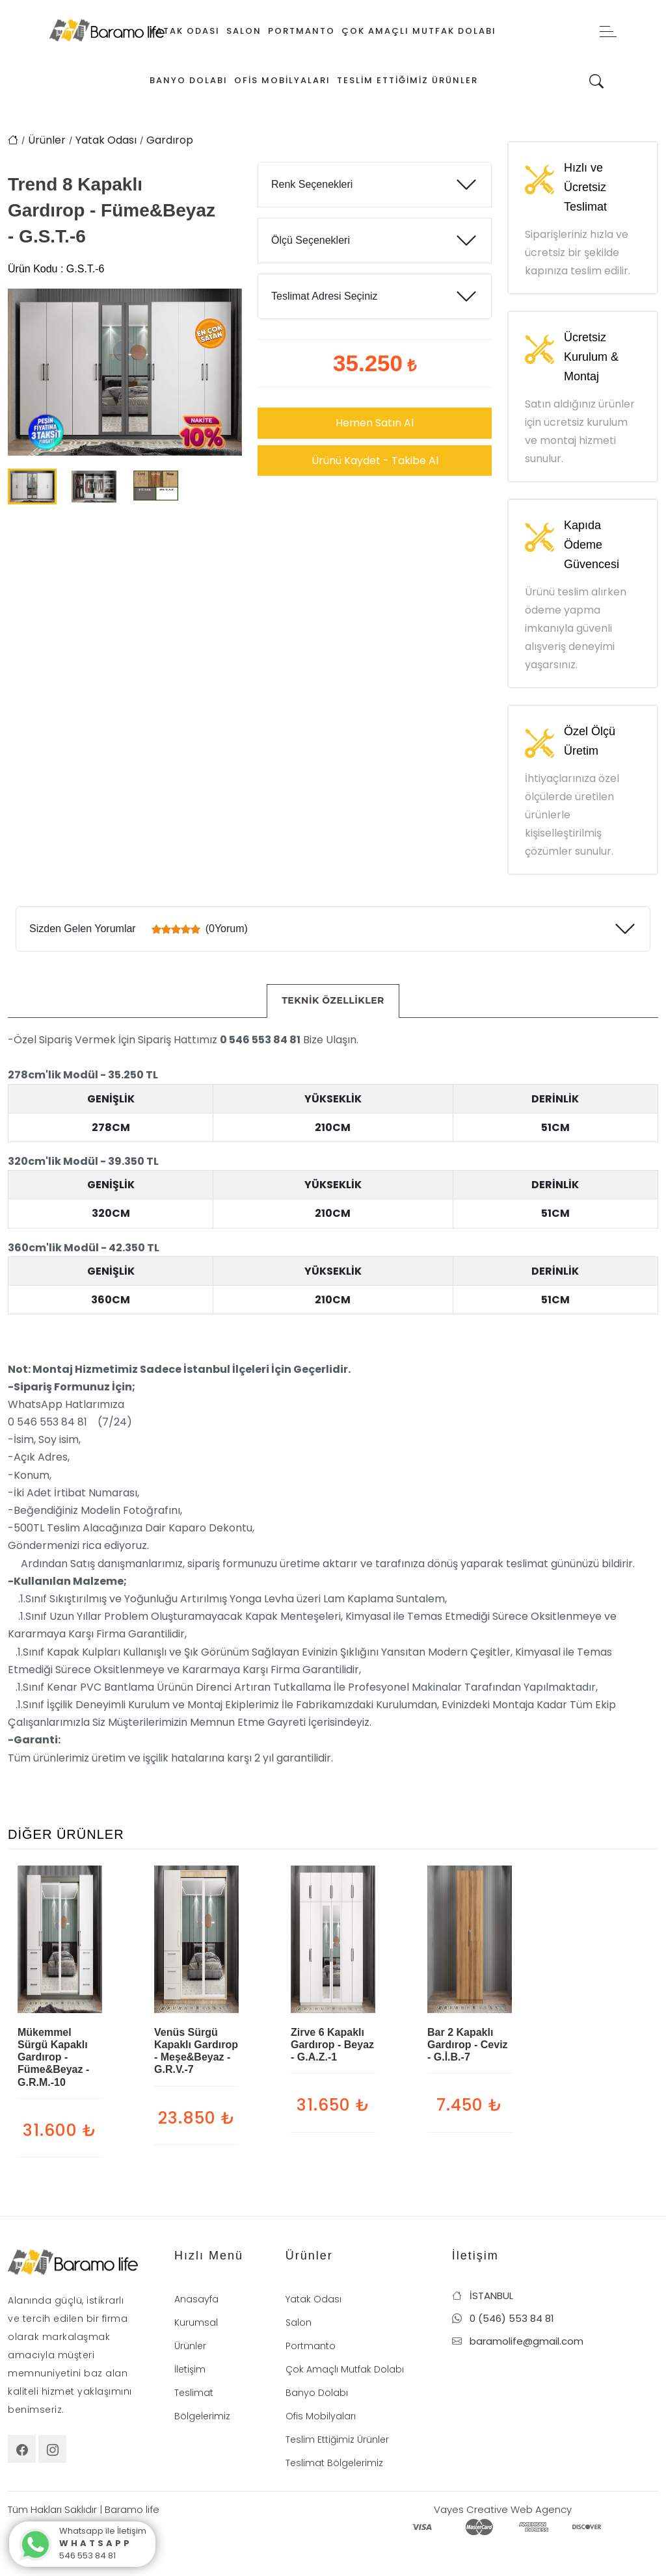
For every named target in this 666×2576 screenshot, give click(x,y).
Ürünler (47, 140)
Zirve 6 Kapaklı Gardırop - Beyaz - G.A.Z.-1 (332, 2044)
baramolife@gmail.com (517, 2341)
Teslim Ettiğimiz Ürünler (407, 80)
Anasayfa (196, 2299)
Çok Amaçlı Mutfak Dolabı (418, 31)
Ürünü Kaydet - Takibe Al (375, 460)
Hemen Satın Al (375, 422)
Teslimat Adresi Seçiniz (324, 296)
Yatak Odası (185, 31)
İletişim (190, 2369)
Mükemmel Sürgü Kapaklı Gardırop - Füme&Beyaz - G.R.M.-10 (53, 2057)
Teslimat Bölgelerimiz (334, 2462)
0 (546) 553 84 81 (503, 2318)
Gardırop (169, 140)
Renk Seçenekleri (312, 184)
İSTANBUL (482, 2295)
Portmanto (301, 31)
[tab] (333, 1001)
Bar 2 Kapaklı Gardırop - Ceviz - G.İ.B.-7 (467, 2044)
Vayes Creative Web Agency (503, 2509)
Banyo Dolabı (189, 80)
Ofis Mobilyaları (282, 80)
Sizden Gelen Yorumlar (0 (138, 929)
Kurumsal (196, 2322)
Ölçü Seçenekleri (310, 240)
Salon (243, 31)
